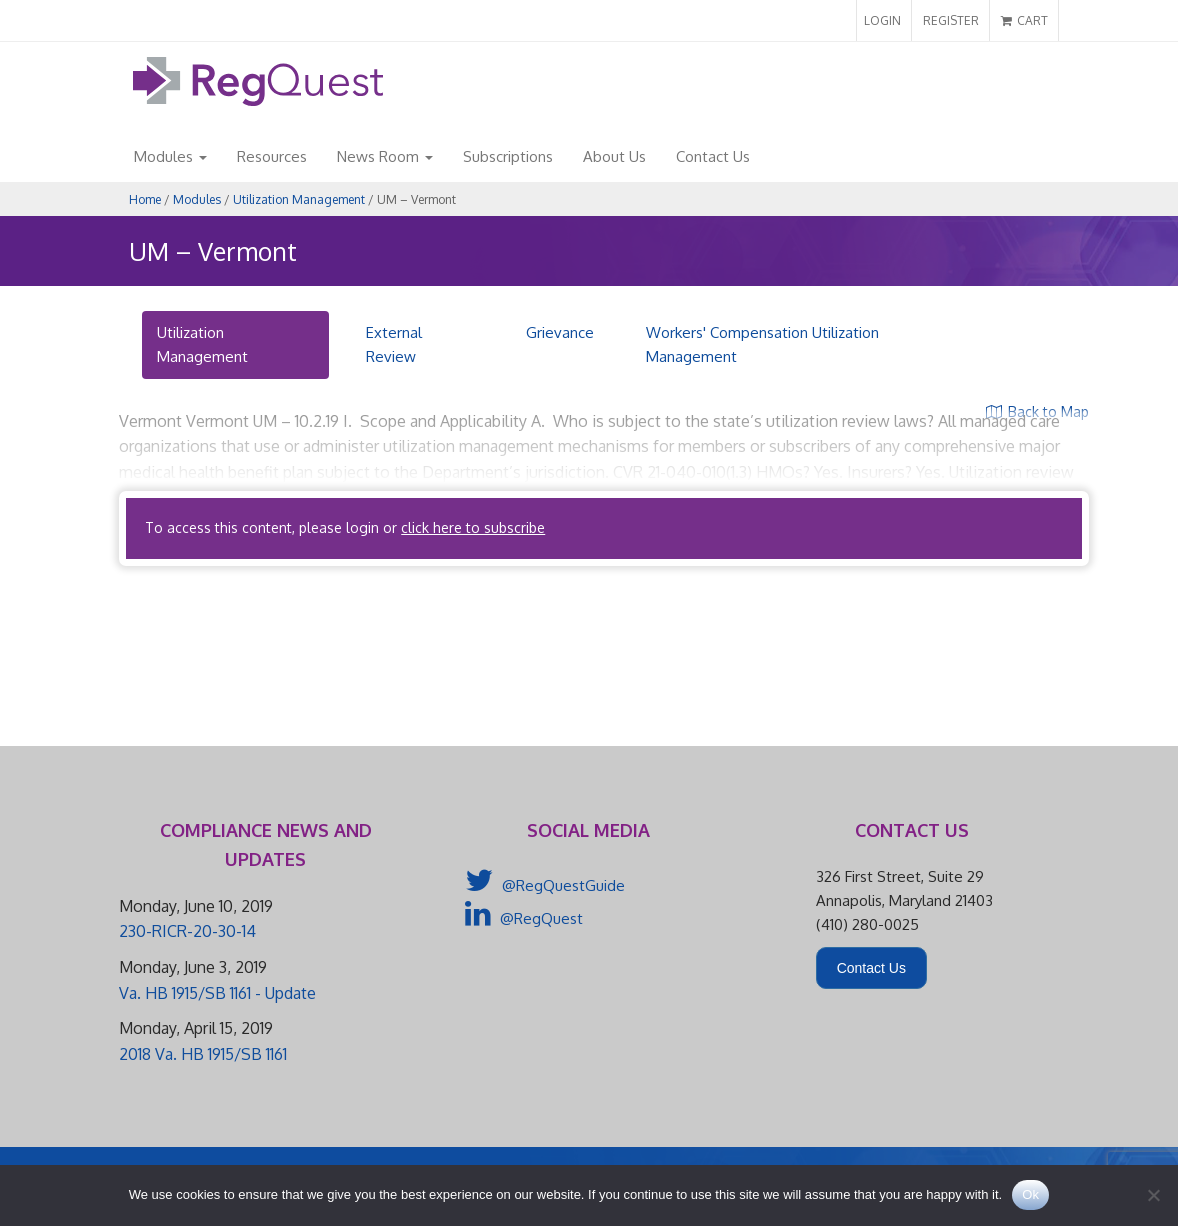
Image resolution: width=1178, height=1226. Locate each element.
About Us (614, 156)
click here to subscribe (473, 527)
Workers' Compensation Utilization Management (762, 344)
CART (1024, 20)
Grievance (560, 332)
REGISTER (951, 20)
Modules (170, 156)
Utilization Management (299, 199)
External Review (394, 344)
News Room (385, 156)
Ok (1030, 1194)
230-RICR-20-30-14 (187, 931)
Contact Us (713, 156)
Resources (272, 156)
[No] (1153, 1195)
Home (145, 199)
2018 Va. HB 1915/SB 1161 (203, 1054)
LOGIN (882, 20)
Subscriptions (508, 156)
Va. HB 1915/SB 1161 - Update (217, 993)
